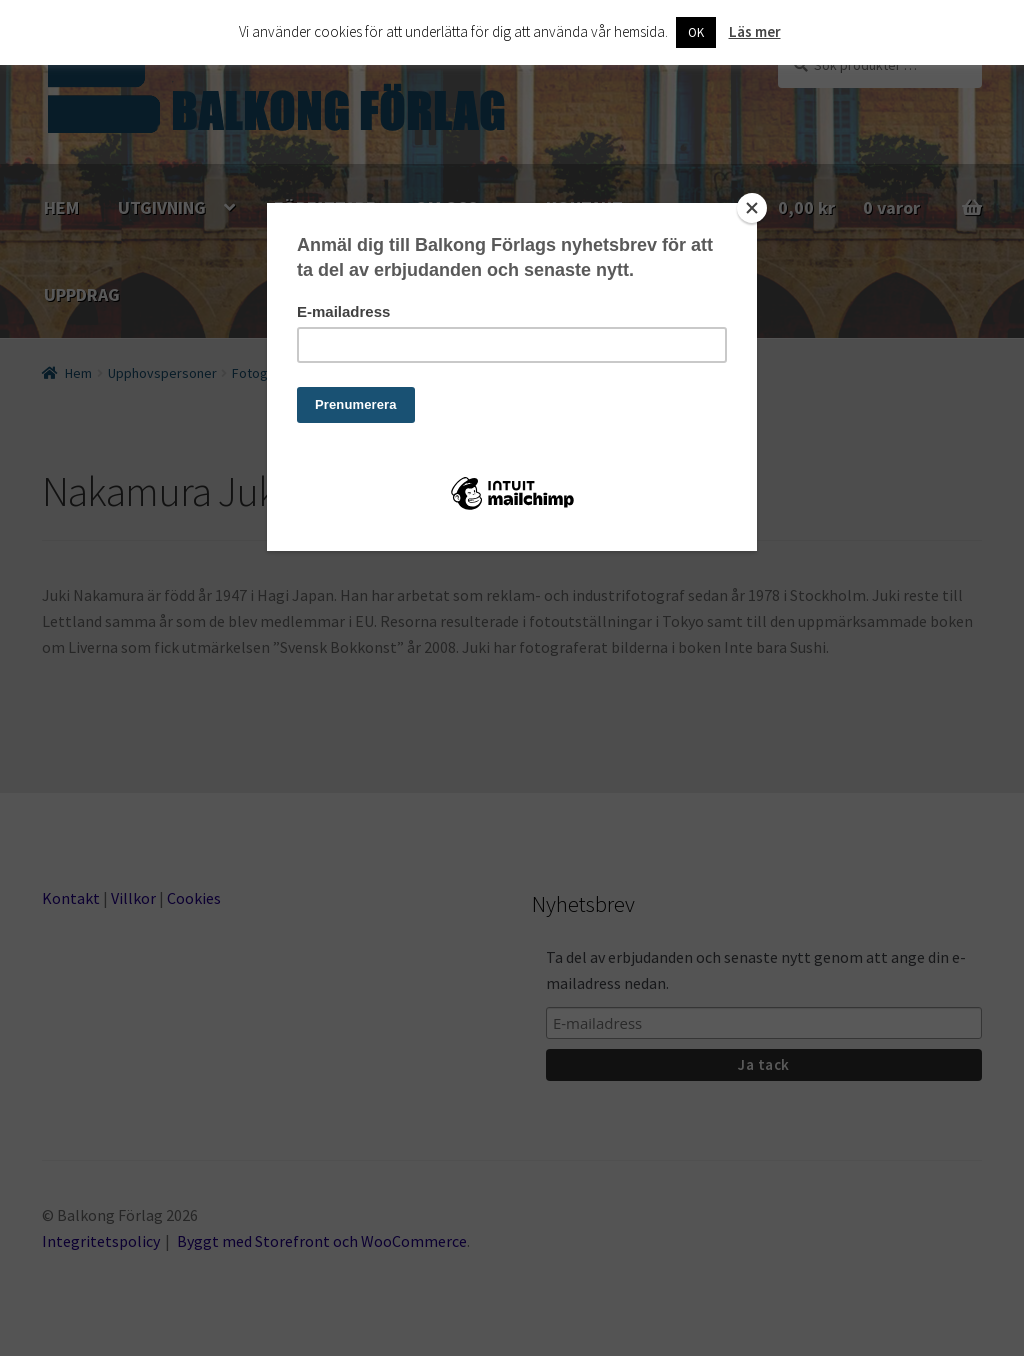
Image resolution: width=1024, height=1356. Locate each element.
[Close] (752, 208)
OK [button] (696, 32)
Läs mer (755, 31)
